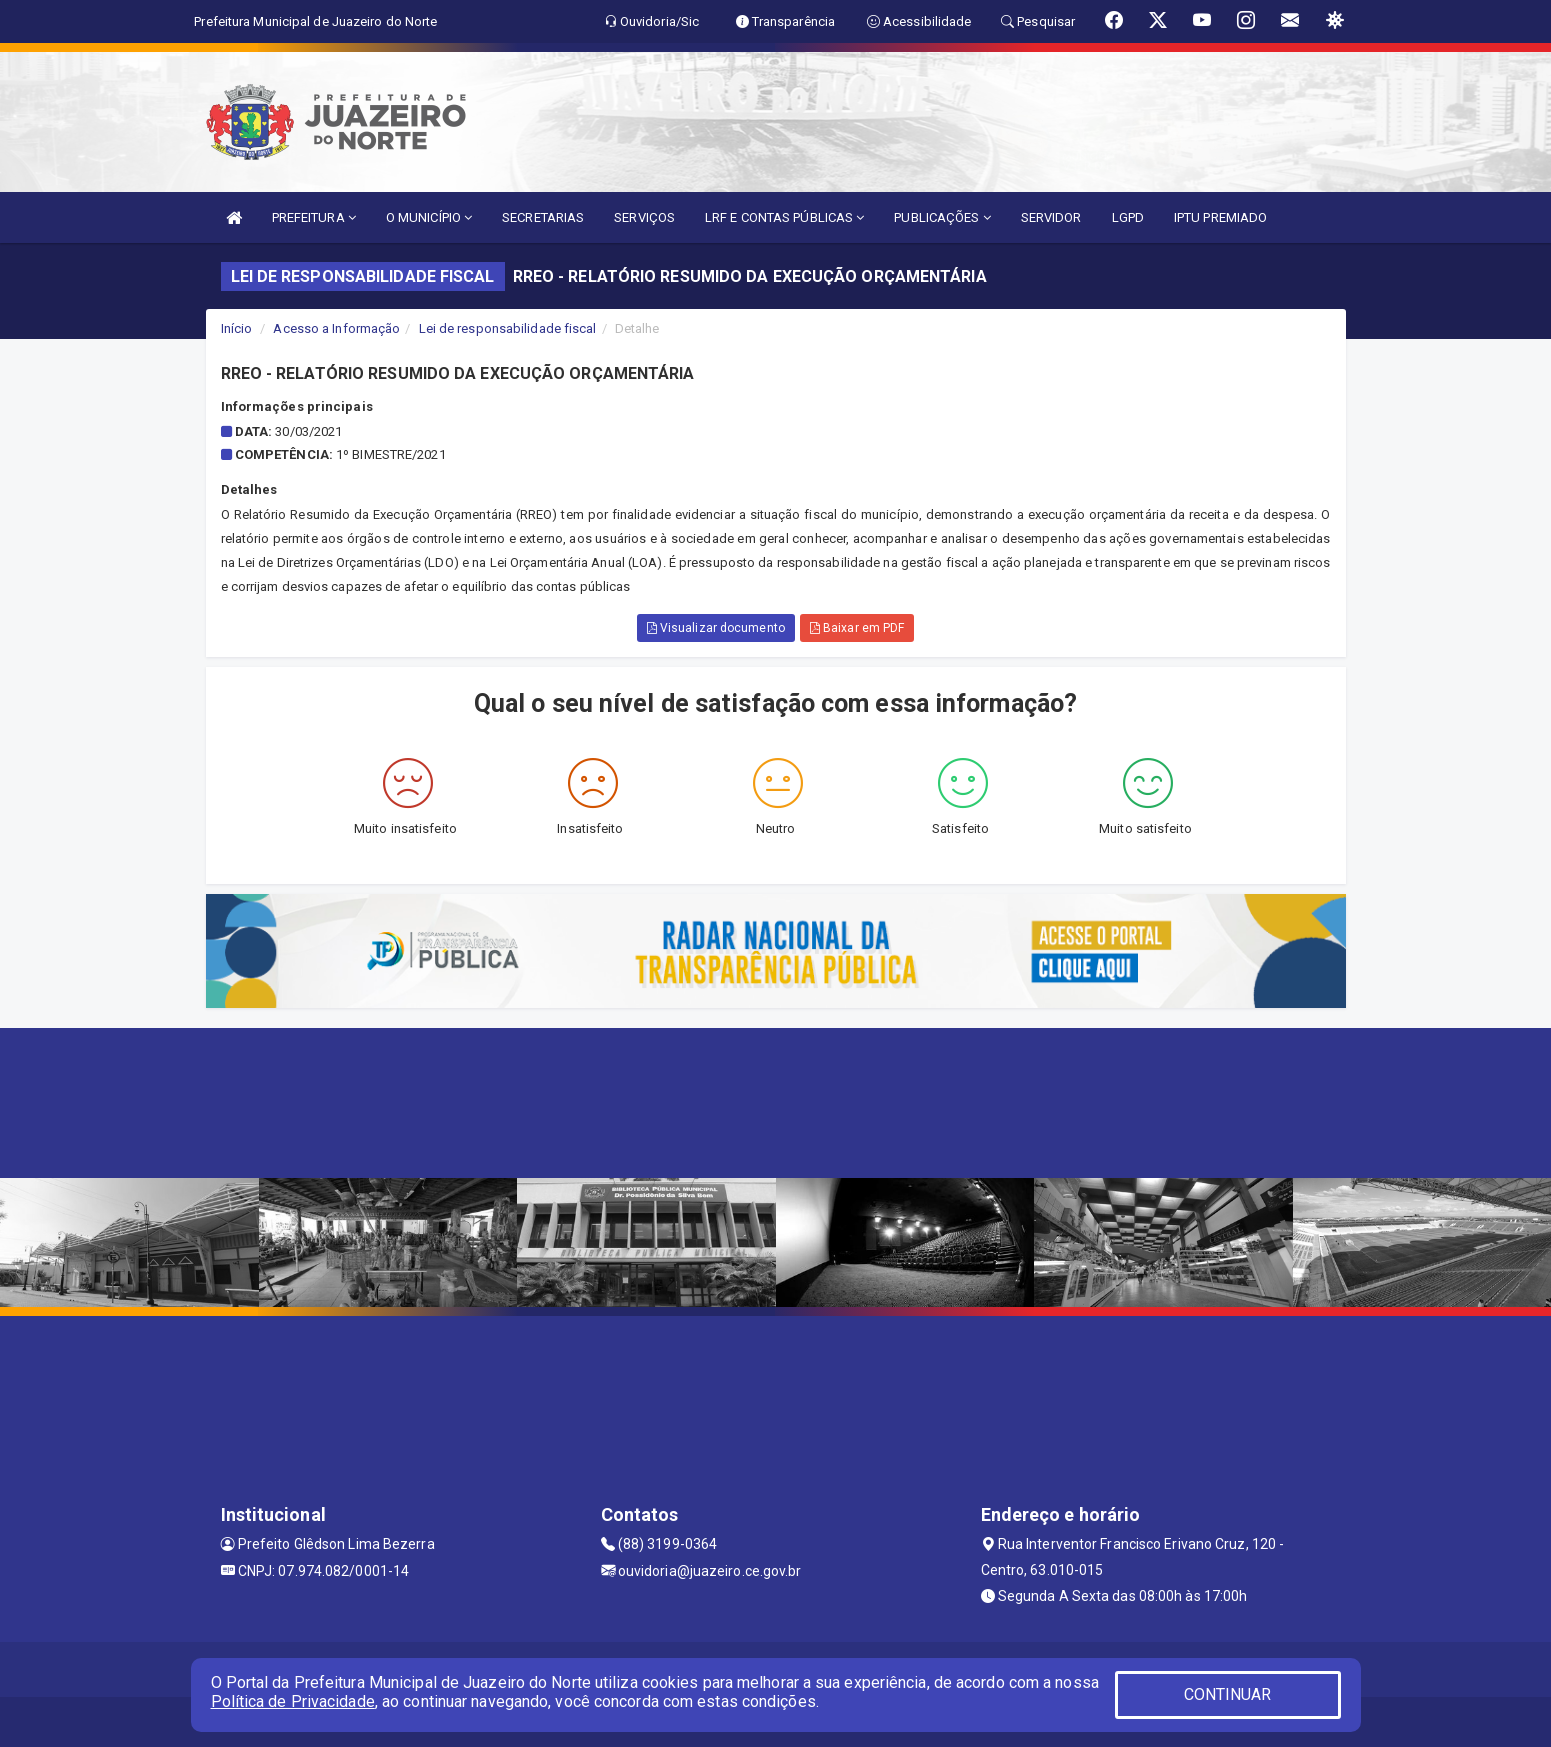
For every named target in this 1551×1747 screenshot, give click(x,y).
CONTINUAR (1228, 1694)
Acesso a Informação (336, 328)
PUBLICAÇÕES (942, 217)
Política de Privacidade (293, 1701)
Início (237, 328)
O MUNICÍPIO (429, 217)
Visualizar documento (716, 628)
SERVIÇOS (644, 217)
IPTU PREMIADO (1220, 217)
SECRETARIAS (543, 217)
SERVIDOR (1051, 217)
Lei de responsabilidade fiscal (508, 328)
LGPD (1128, 217)
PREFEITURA (314, 217)
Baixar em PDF (857, 628)
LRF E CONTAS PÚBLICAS (784, 217)
